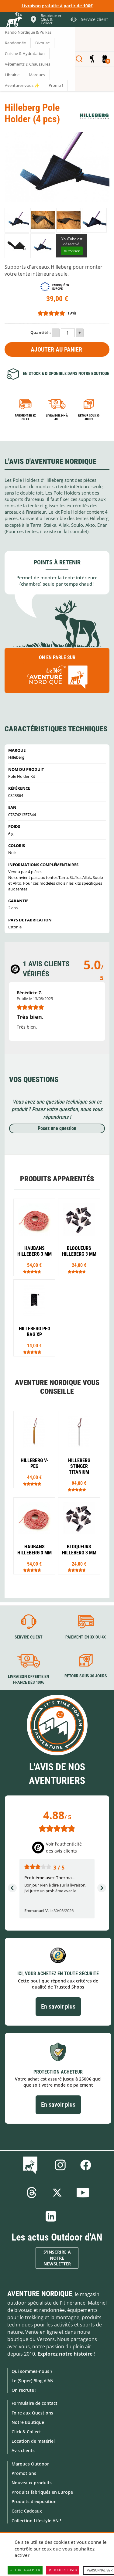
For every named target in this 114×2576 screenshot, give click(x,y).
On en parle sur (57, 673)
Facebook (86, 2165)
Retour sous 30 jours (88, 417)
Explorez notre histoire (64, 2353)
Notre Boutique (28, 2422)
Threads (32, 2192)
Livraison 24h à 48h (57, 417)
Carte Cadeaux (27, 2511)
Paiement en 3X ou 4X (25, 417)
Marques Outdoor (30, 2464)
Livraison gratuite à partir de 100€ (57, 6)
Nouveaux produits (32, 2483)
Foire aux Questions (32, 2413)
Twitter (57, 2192)
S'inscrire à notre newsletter (57, 2258)
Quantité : (40, 332)
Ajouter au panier (56, 349)
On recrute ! (24, 2390)
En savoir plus (58, 2006)
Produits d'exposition (34, 2501)
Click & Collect (26, 2432)
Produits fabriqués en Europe (42, 2492)
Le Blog (31, 2165)
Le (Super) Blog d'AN (33, 2381)
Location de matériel (33, 2441)
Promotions (24, 2473)
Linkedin (51, 2216)
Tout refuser (63, 2570)
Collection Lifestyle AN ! (36, 2520)
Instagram (60, 2165)
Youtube (83, 2192)
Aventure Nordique (39, 2293)
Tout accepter (25, 2570)
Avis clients (23, 2450)
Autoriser (72, 251)
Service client (29, 1637)
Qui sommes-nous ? (32, 2371)
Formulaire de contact (34, 2403)
